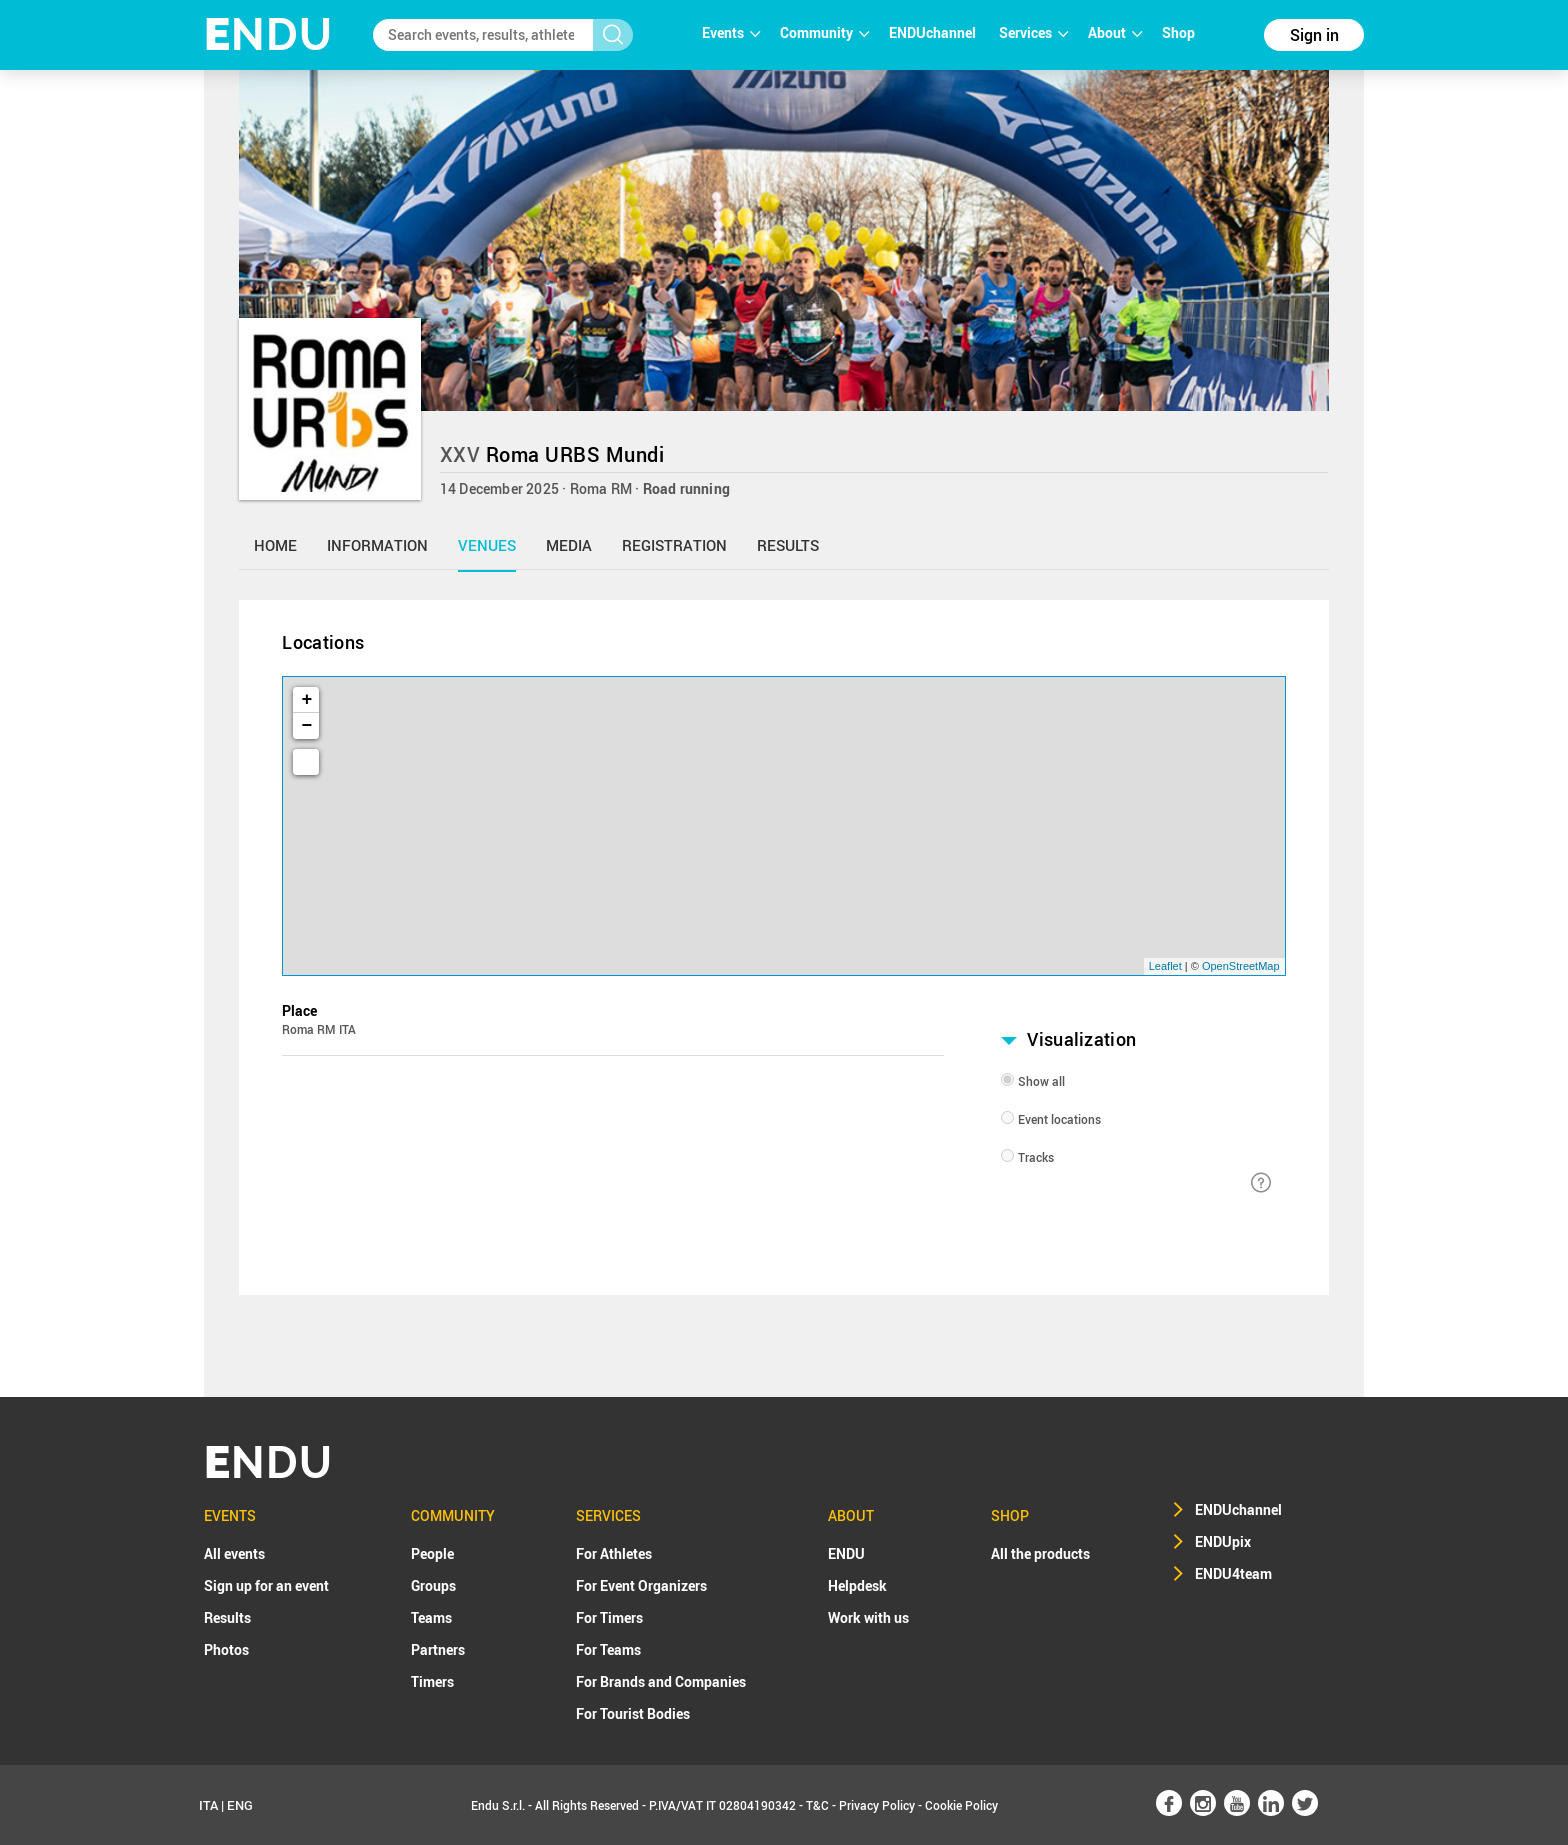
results (788, 545)
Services (1033, 32)
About (1115, 32)
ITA (208, 1805)
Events (731, 32)
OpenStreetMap (1241, 966)
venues (487, 545)
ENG (240, 1805)
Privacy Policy (877, 1805)
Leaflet (1165, 966)
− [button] (307, 726)
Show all (1041, 1081)
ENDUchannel (934, 32)
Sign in (1314, 35)
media (569, 545)
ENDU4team (1233, 1573)
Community (824, 32)
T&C (817, 1805)
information (377, 545)
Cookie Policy (961, 1805)
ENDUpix (1223, 1541)
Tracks (1036, 1157)
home (275, 545)
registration (674, 545)
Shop (1178, 32)
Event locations (1059, 1119)
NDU (268, 34)
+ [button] (307, 700)
